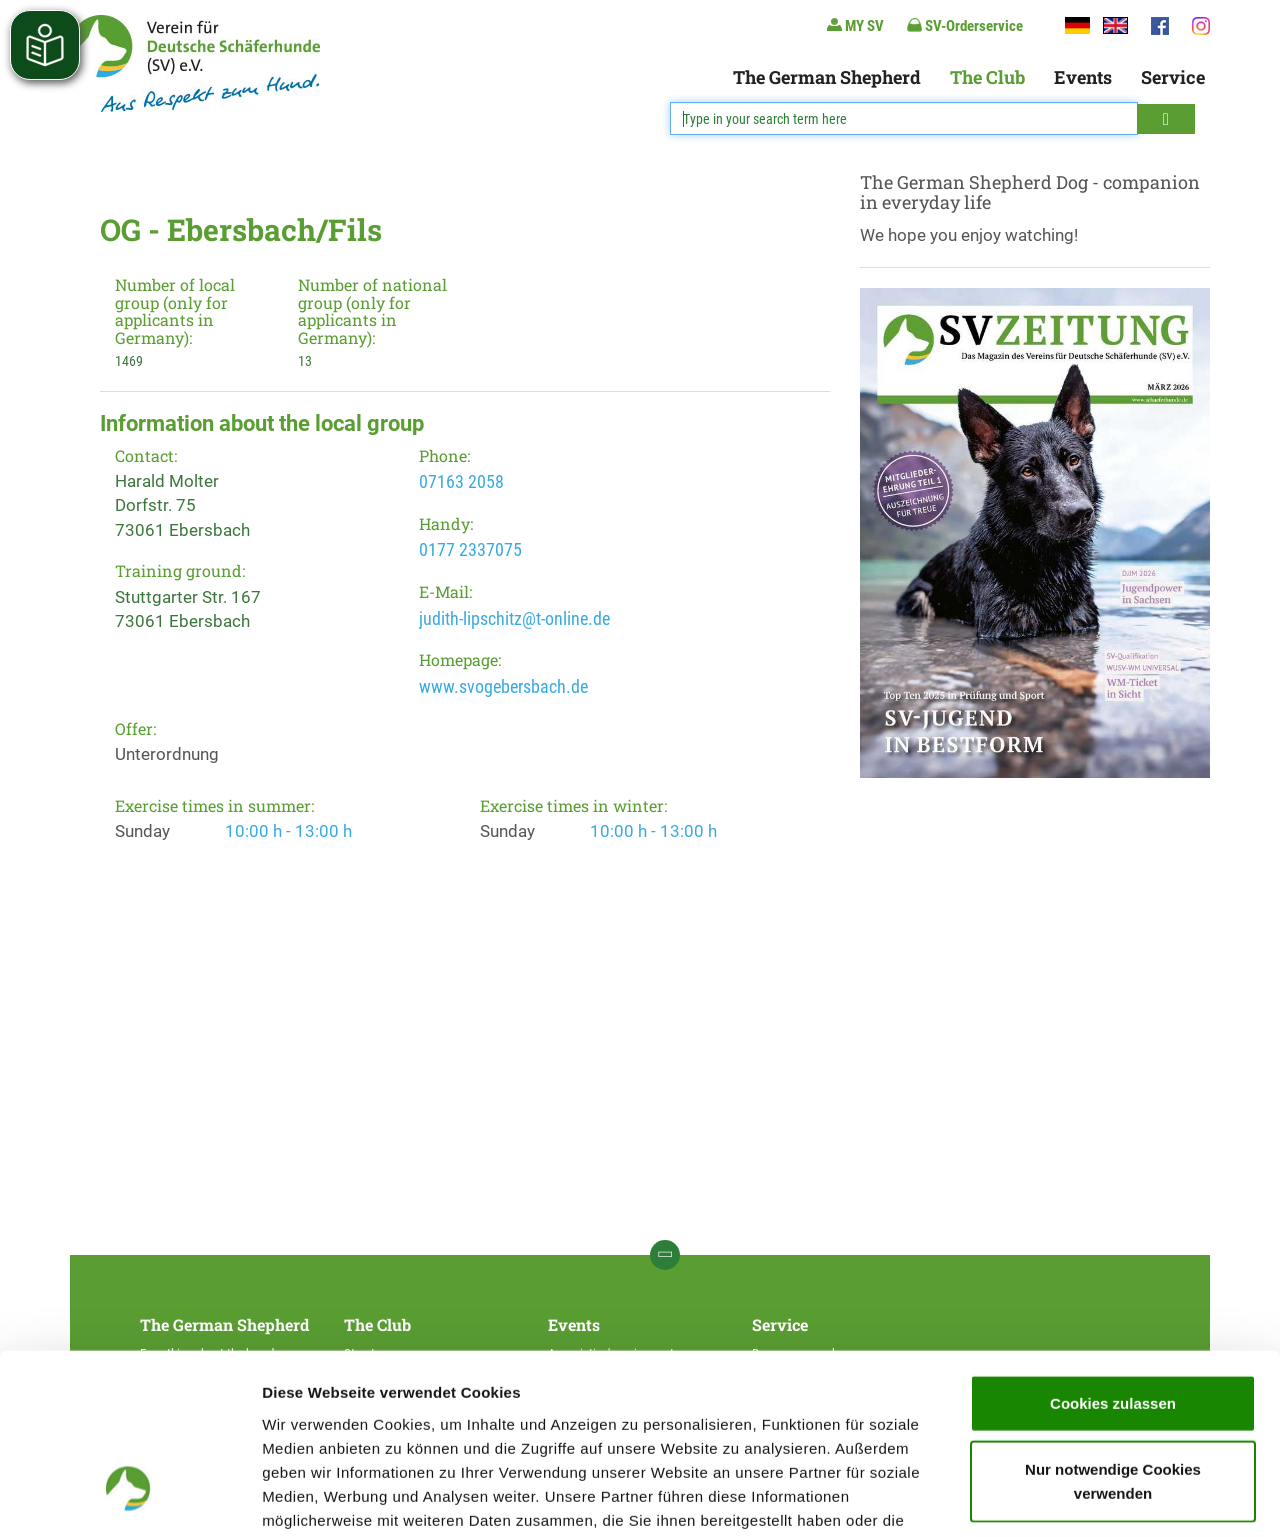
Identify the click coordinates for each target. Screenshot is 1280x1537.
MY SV (855, 25)
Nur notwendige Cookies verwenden (1113, 1330)
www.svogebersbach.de (503, 686)
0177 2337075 (470, 549)
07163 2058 (461, 481)
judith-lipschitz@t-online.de (514, 618)
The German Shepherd (827, 77)
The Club (987, 77)
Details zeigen (1063, 1497)
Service (1173, 77)
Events (1083, 77)
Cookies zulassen (1113, 1252)
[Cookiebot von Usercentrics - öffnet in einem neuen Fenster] (129, 1498)
